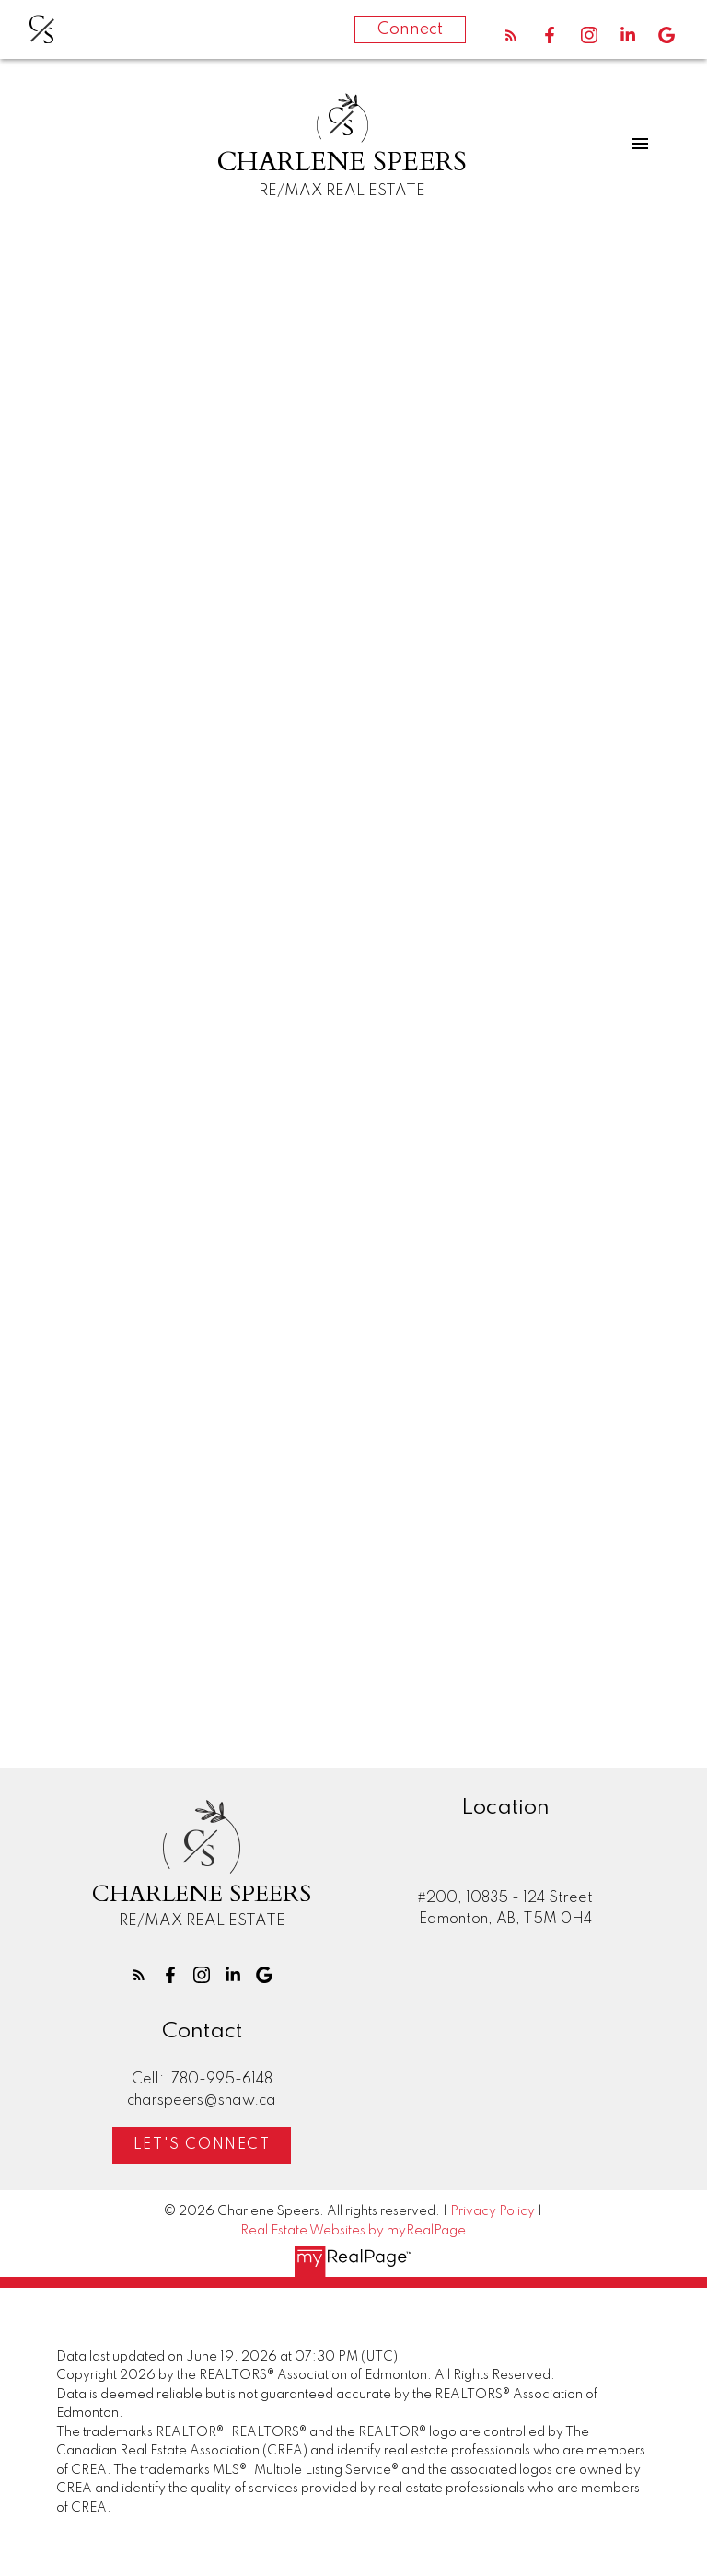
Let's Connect (202, 2146)
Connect (410, 29)
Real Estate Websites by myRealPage (353, 2230)
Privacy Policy (492, 2211)
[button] (511, 35)
